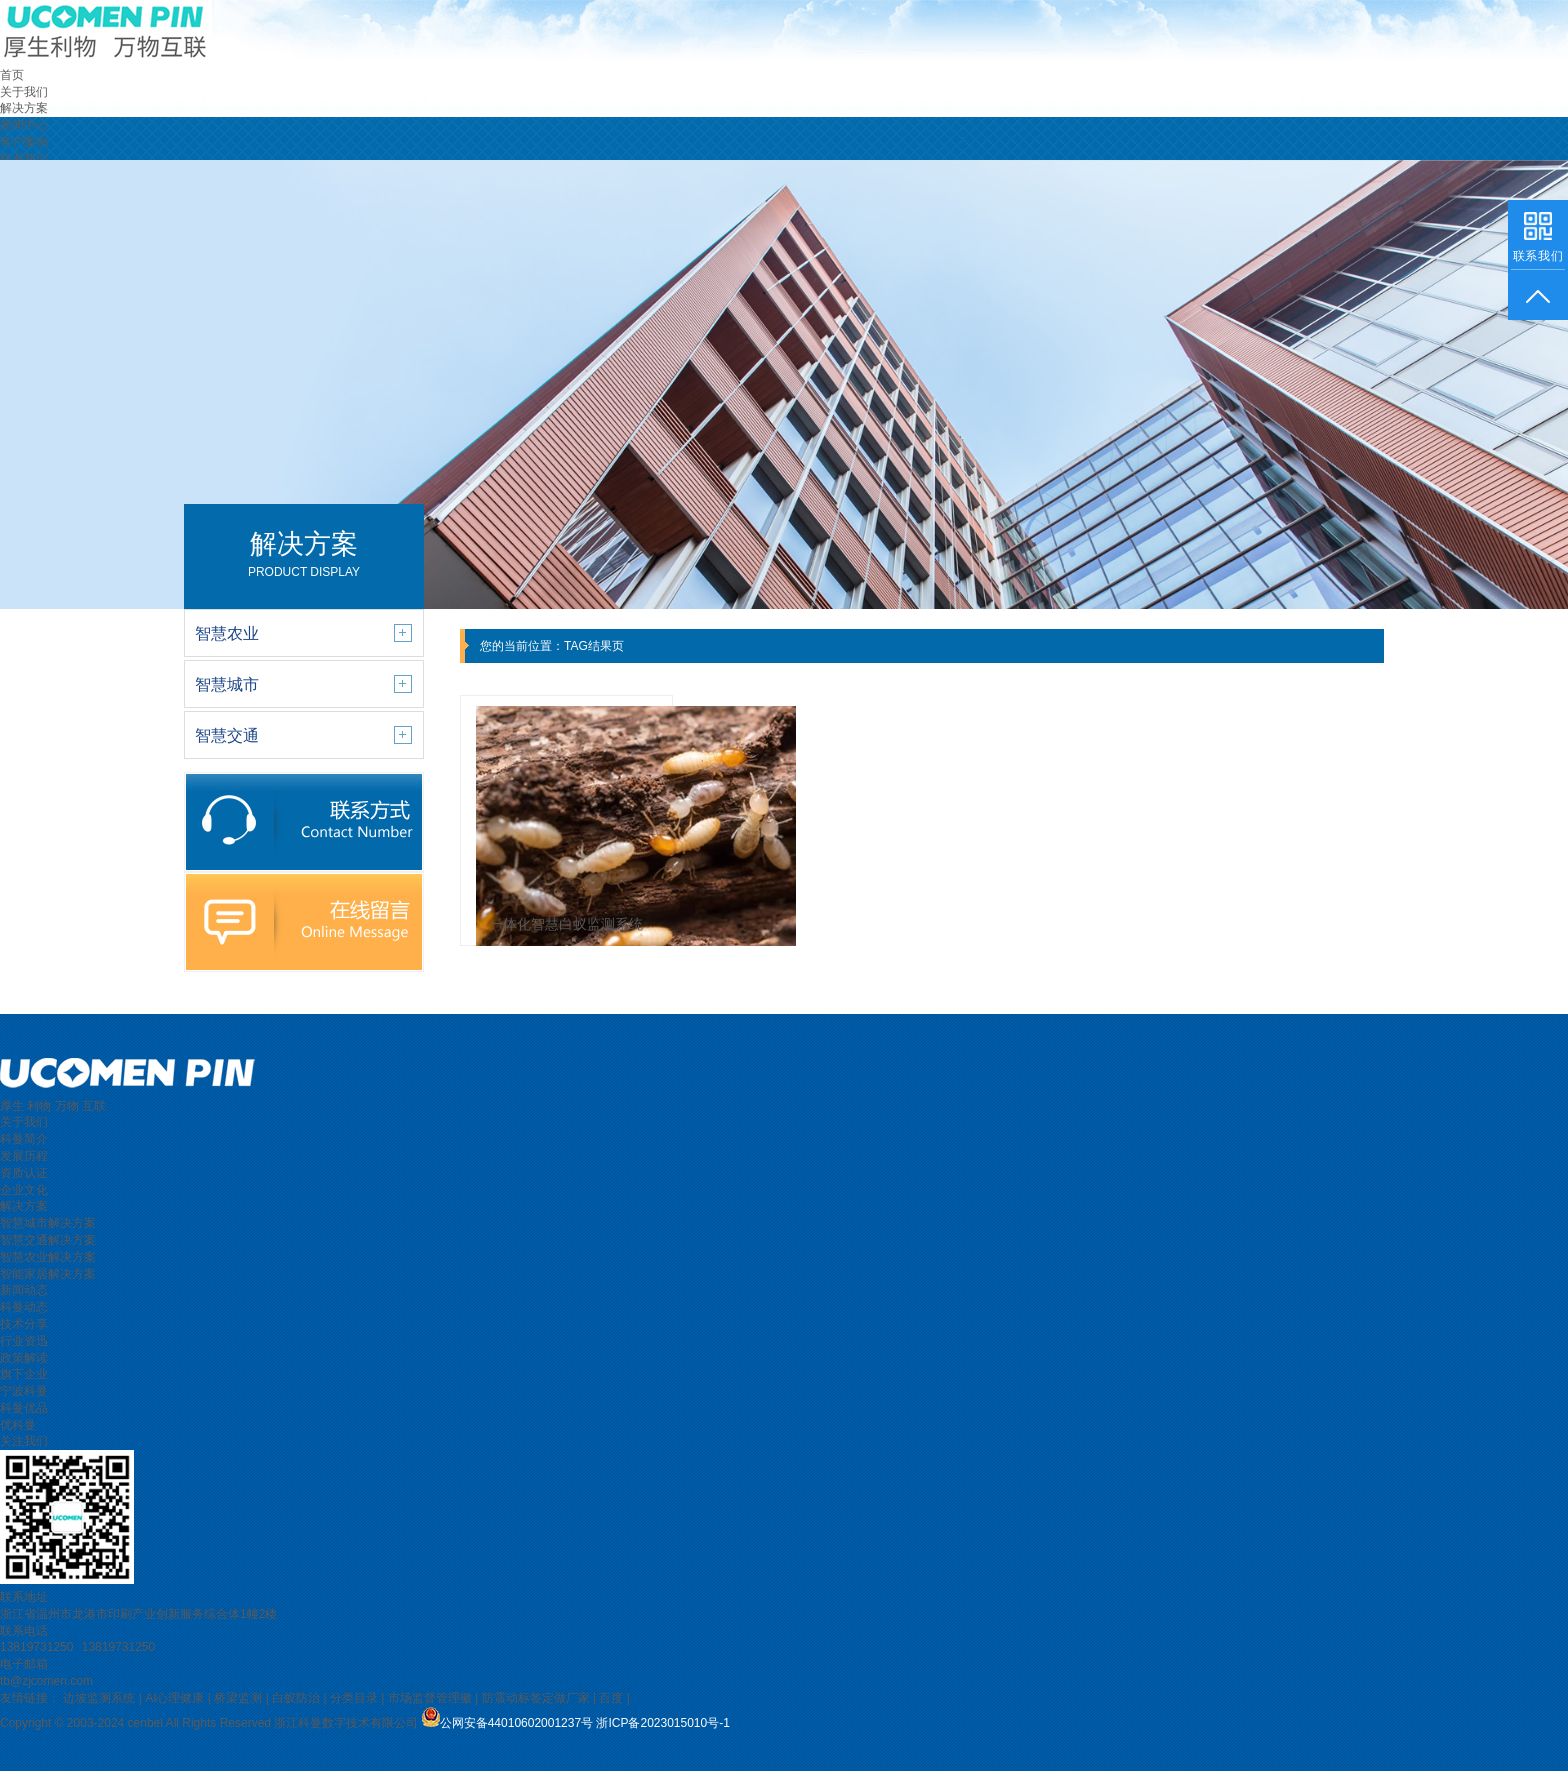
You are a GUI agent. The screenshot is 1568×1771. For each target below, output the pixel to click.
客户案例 (24, 142)
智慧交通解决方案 (48, 1240)
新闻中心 (24, 125)
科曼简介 (24, 1139)
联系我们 (24, 159)
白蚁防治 (296, 1698)
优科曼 (18, 1425)
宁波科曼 (24, 1391)
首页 (12, 75)
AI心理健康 (174, 1698)
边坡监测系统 (99, 1698)
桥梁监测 (238, 1698)
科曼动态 (24, 1307)
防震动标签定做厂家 (536, 1698)
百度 (611, 1698)
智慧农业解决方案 (48, 1257)
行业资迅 (24, 1341)
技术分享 (24, 1324)
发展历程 (24, 1156)
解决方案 (24, 108)
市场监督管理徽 (430, 1698)
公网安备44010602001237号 (516, 1723)
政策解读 (24, 1358)
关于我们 (24, 92)
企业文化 (24, 1190)
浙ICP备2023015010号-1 (662, 1723)
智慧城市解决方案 (48, 1223)
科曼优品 (24, 1408)
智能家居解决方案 (48, 1274)
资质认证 (24, 1173)
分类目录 (354, 1698)
